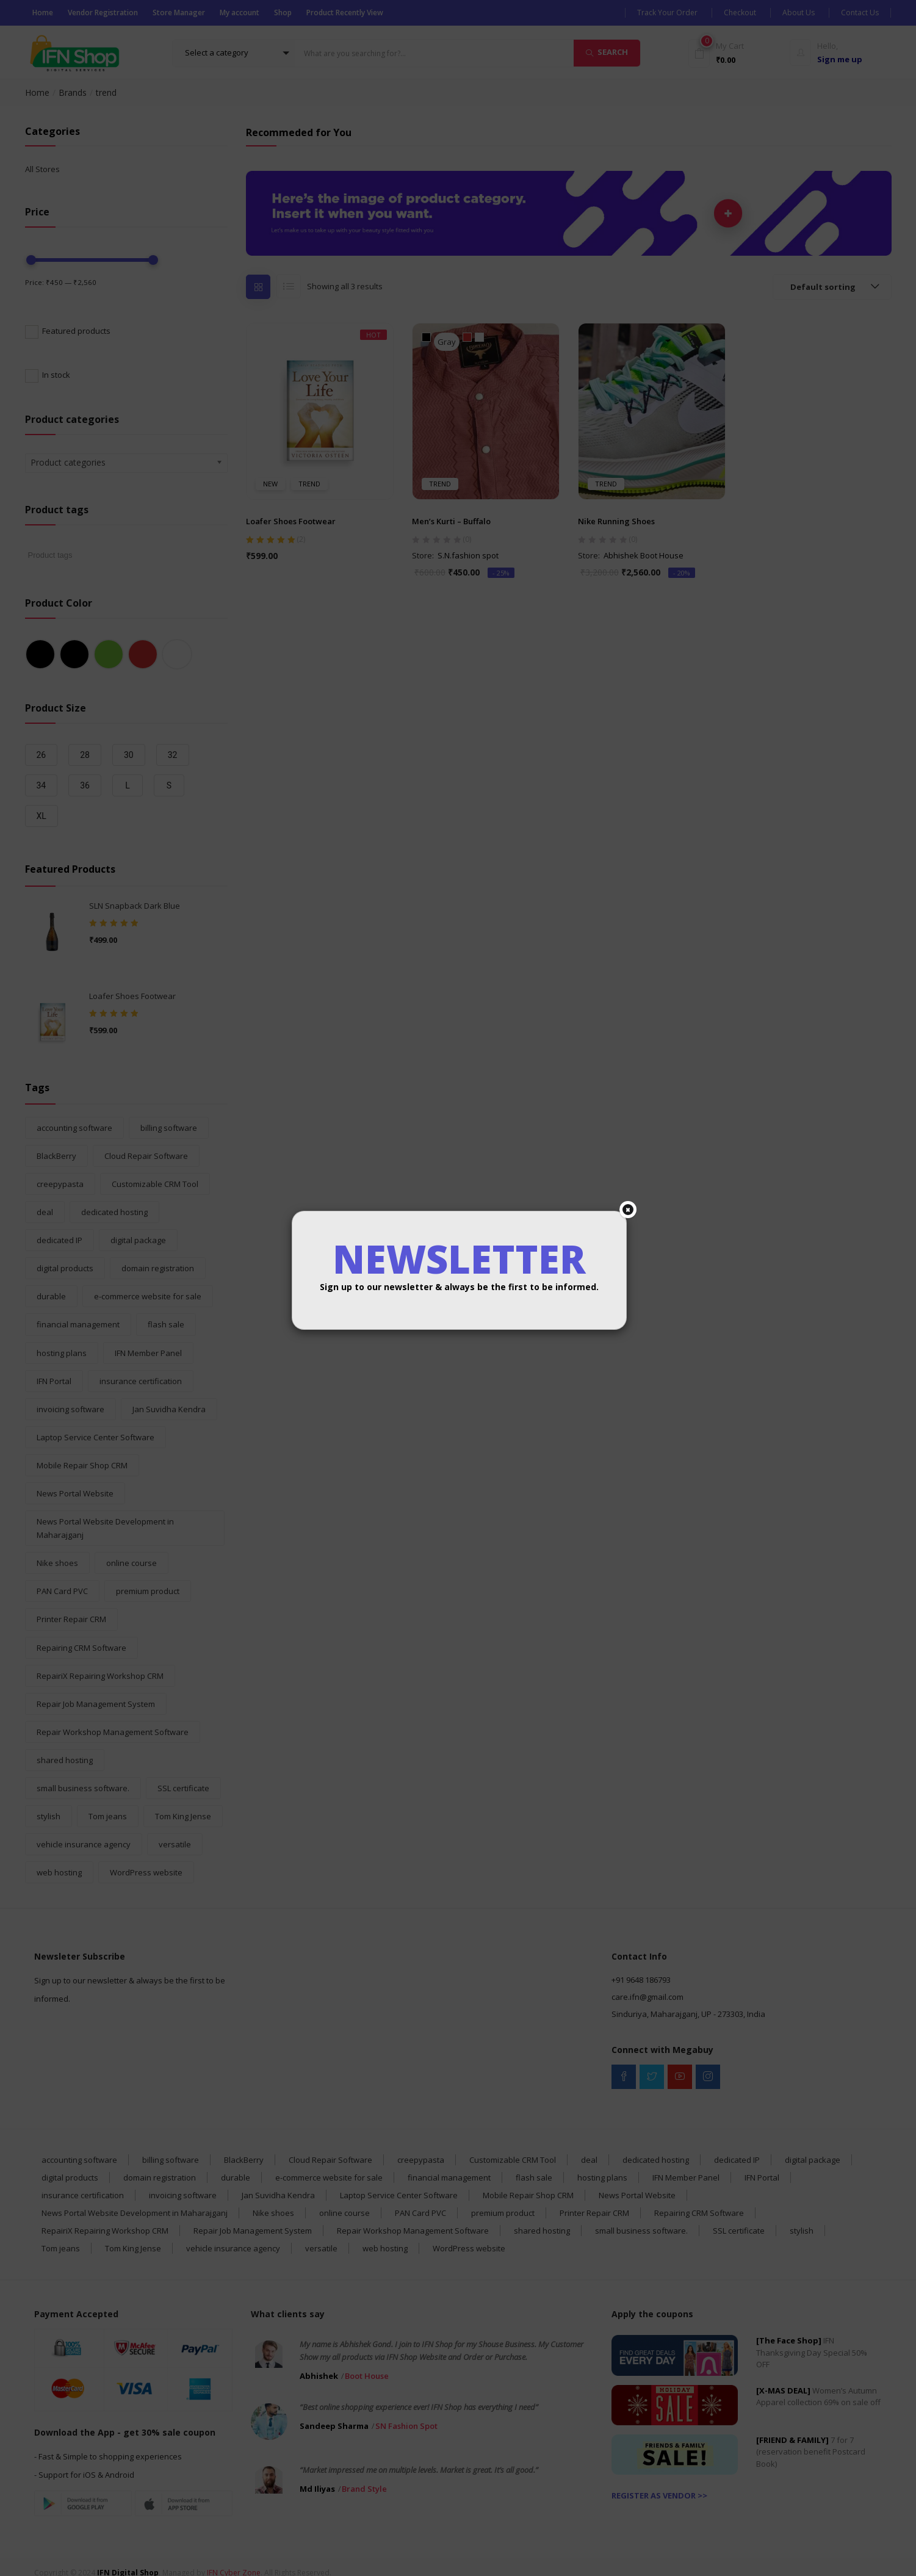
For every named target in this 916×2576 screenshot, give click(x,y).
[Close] (628, 1209)
